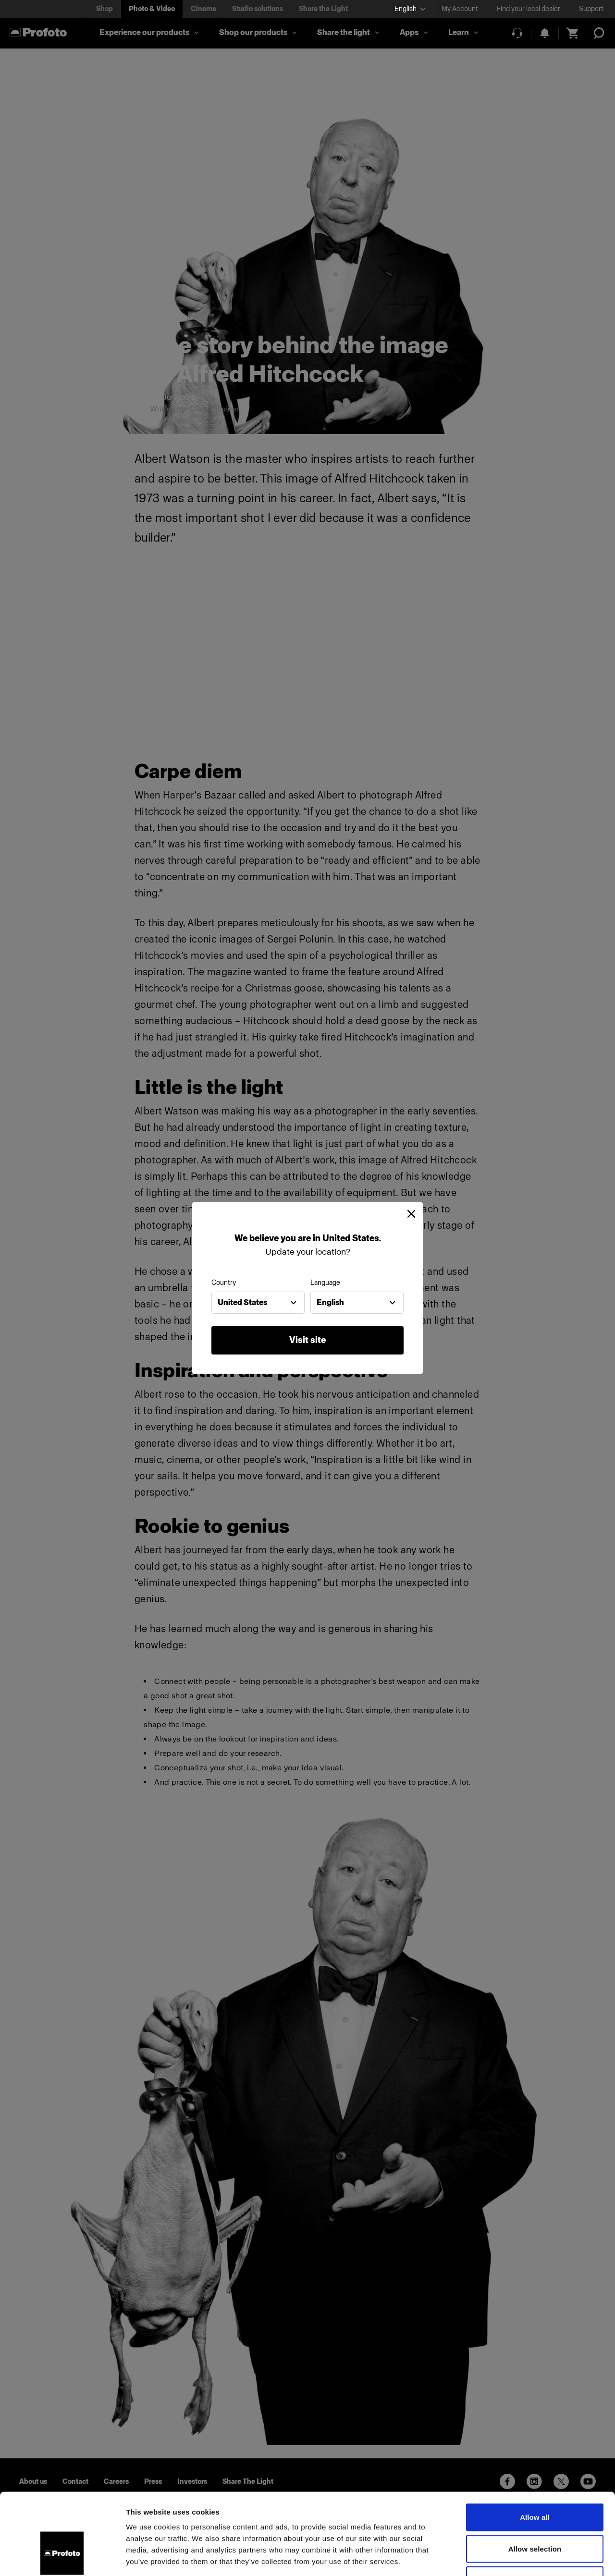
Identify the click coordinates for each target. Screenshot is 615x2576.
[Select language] (410, 9)
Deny (534, 2513)
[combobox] (258, 1303)
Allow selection (535, 2482)
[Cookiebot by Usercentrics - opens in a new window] (62, 2557)
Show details (504, 2557)
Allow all (535, 2450)
